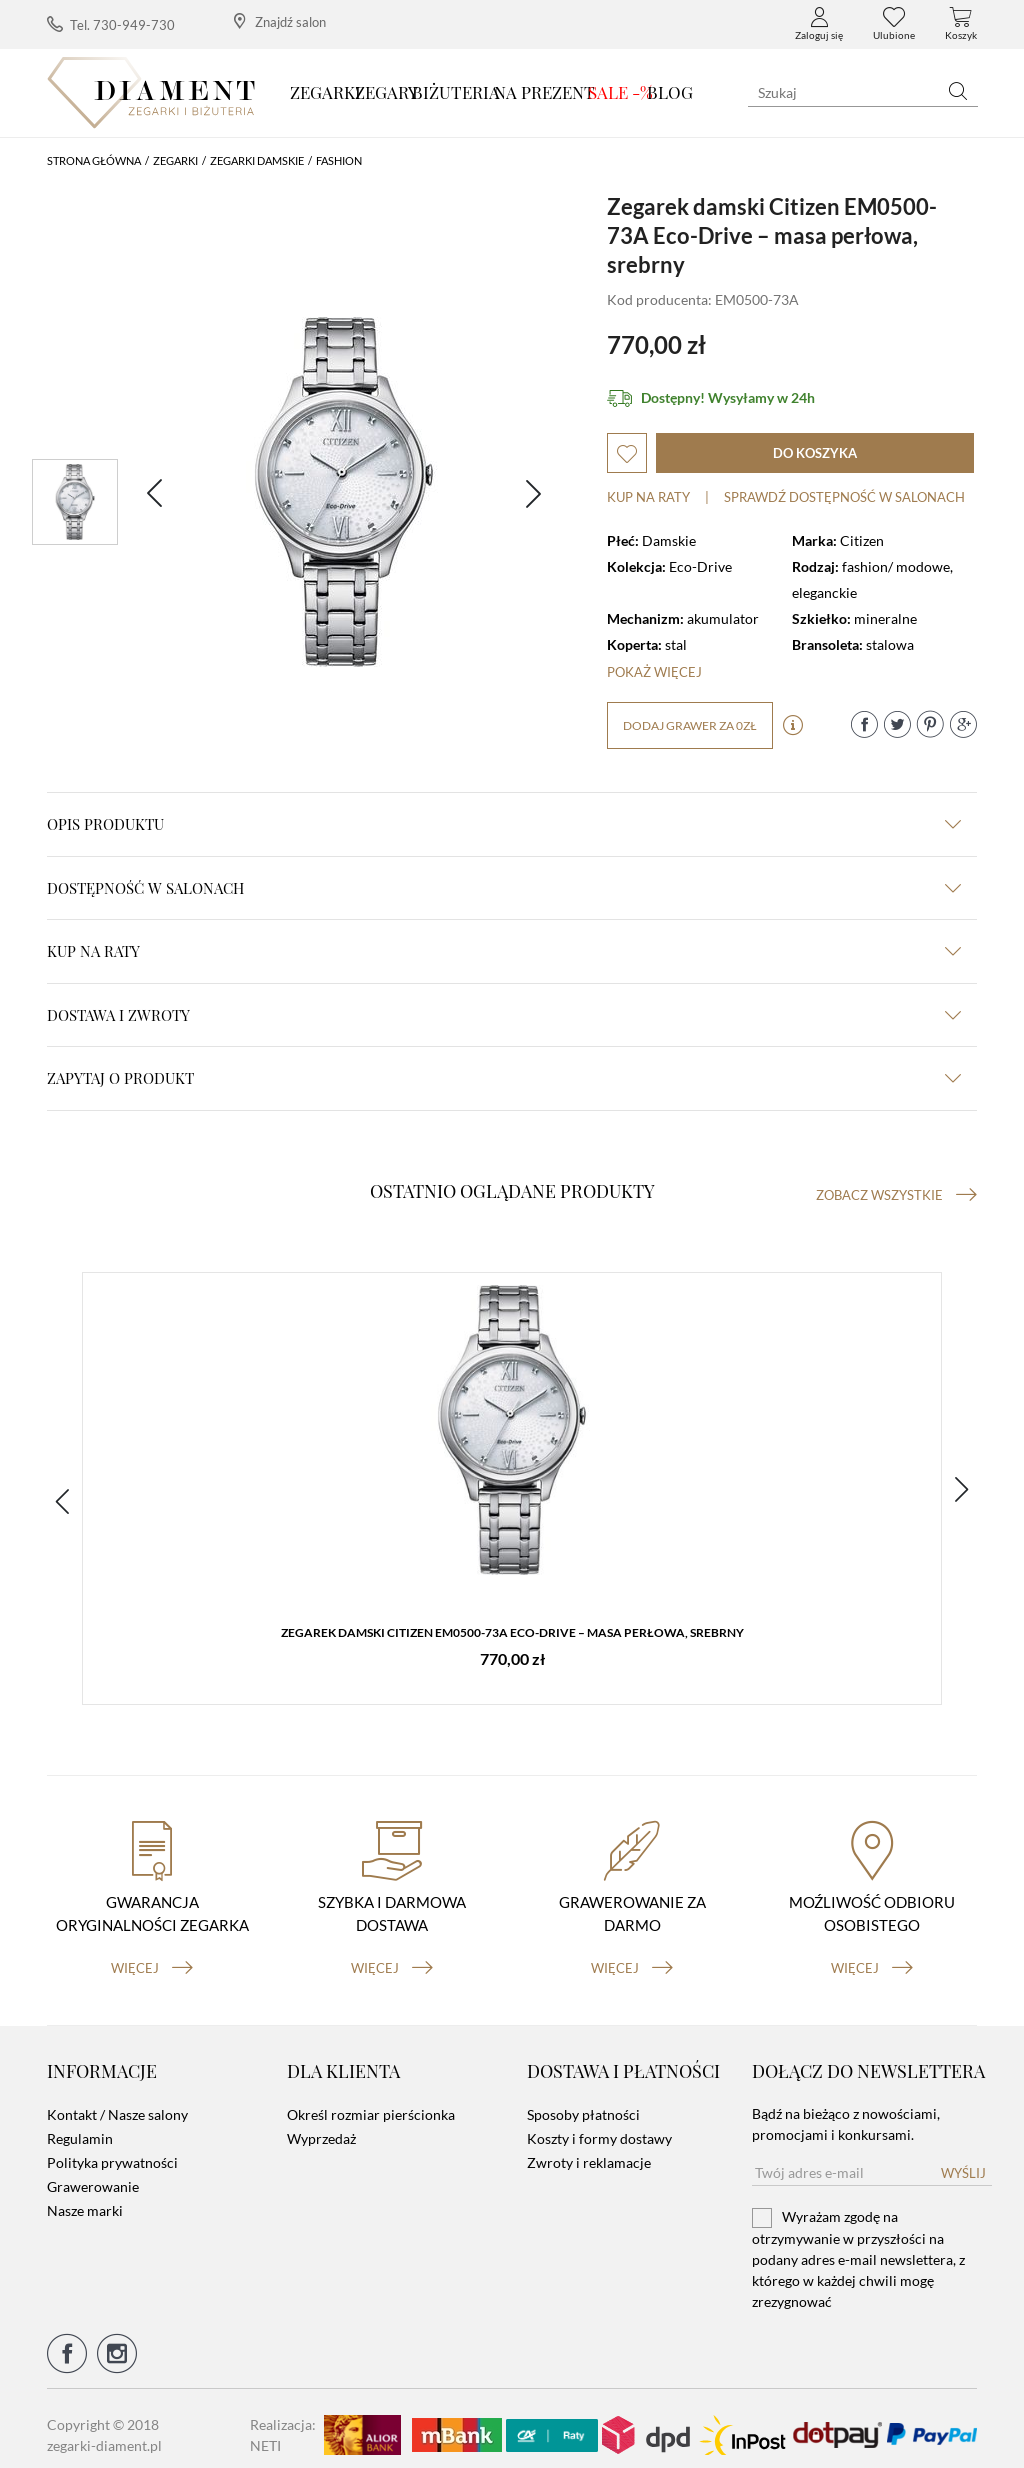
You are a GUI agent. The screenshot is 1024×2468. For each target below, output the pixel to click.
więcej (152, 1955)
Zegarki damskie (257, 160)
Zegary (386, 92)
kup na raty (504, 951)
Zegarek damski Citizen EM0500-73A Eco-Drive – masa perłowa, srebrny (512, 1635)
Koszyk (961, 24)
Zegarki (325, 92)
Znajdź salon (280, 21)
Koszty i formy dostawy (599, 2125)
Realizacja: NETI (283, 2422)
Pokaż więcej (654, 672)
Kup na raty (648, 497)
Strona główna (94, 160)
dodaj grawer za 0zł (690, 725)
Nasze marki (85, 2197)
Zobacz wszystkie (896, 1195)
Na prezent (544, 92)
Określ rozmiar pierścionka (371, 2101)
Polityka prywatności (112, 2149)
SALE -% (620, 92)
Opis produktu (504, 824)
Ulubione (894, 24)
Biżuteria (456, 92)
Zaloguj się (819, 24)
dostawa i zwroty (504, 1015)
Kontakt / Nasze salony (117, 2101)
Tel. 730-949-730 (111, 24)
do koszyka (815, 453)
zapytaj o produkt (504, 1078)
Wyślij (963, 2160)
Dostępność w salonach (504, 888)
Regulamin (80, 2125)
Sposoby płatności (583, 2101)
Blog (670, 92)
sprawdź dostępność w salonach (844, 497)
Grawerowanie (93, 2173)
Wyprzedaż (321, 2125)
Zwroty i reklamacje (589, 2149)
